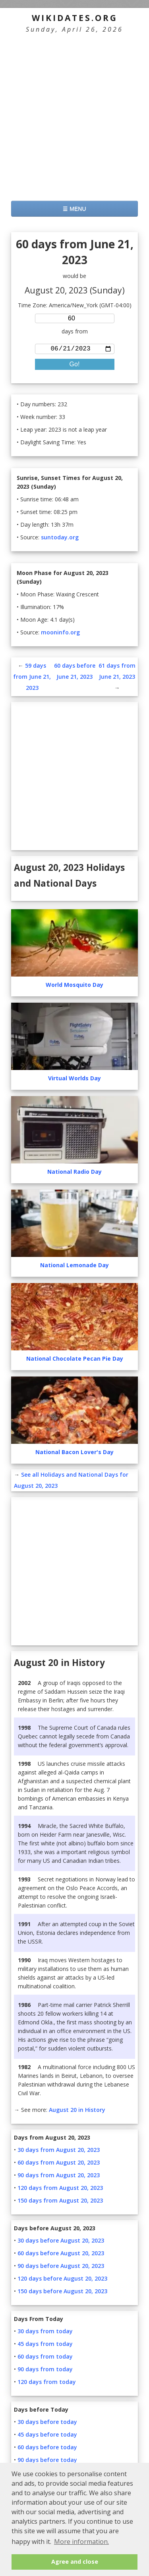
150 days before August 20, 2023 (62, 2292)
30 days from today (45, 2332)
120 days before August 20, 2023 (62, 2280)
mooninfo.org (60, 634)
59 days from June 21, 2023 (32, 678)
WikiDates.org (75, 17)
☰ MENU (74, 209)
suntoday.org (60, 539)
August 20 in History (77, 2111)
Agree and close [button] (74, 2561)
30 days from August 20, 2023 (58, 2151)
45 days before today (47, 2436)
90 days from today (45, 2370)
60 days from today (45, 2358)
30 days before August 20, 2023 (60, 2242)
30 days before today (47, 2423)
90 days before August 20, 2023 (60, 2267)
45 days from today (45, 2345)
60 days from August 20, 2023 (58, 2164)
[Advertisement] (74, 116)
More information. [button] (81, 2541)
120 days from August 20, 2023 (60, 2189)
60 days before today (47, 2448)
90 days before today (47, 2461)
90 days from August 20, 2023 (58, 2176)
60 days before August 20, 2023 (60, 2254)
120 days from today (46, 2383)
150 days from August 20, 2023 (60, 2202)
